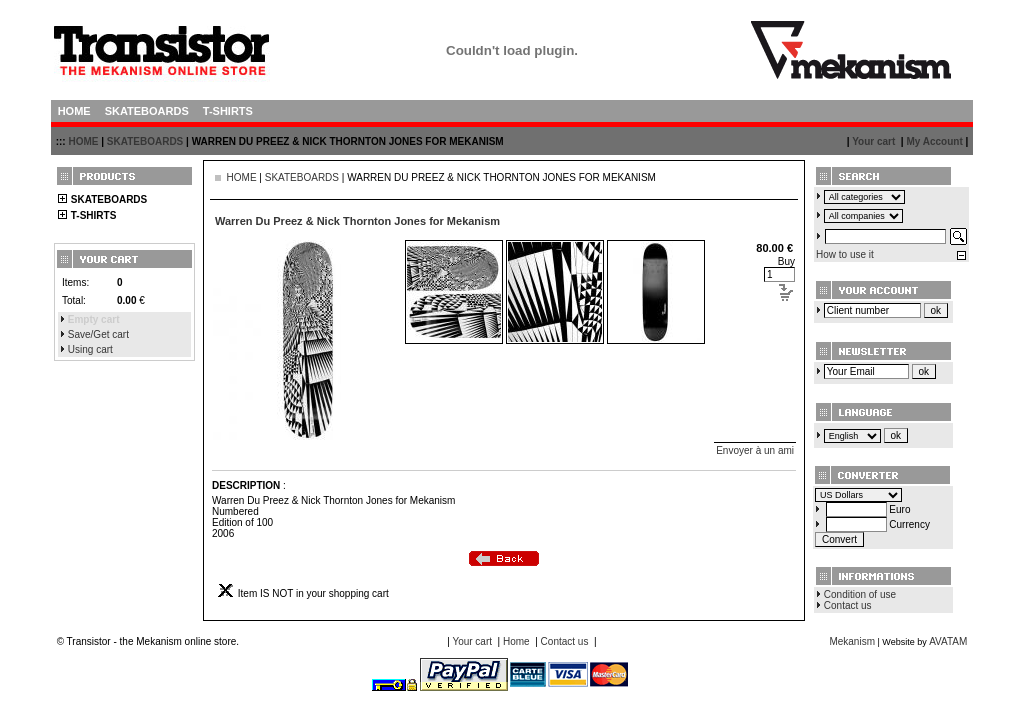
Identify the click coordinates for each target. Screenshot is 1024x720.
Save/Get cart (98, 334)
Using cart (90, 349)
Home (516, 641)
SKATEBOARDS (145, 141)
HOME (83, 141)
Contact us (848, 605)
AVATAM (948, 641)
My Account (934, 141)
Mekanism (852, 641)
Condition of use (860, 594)
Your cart (873, 141)
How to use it (845, 254)
